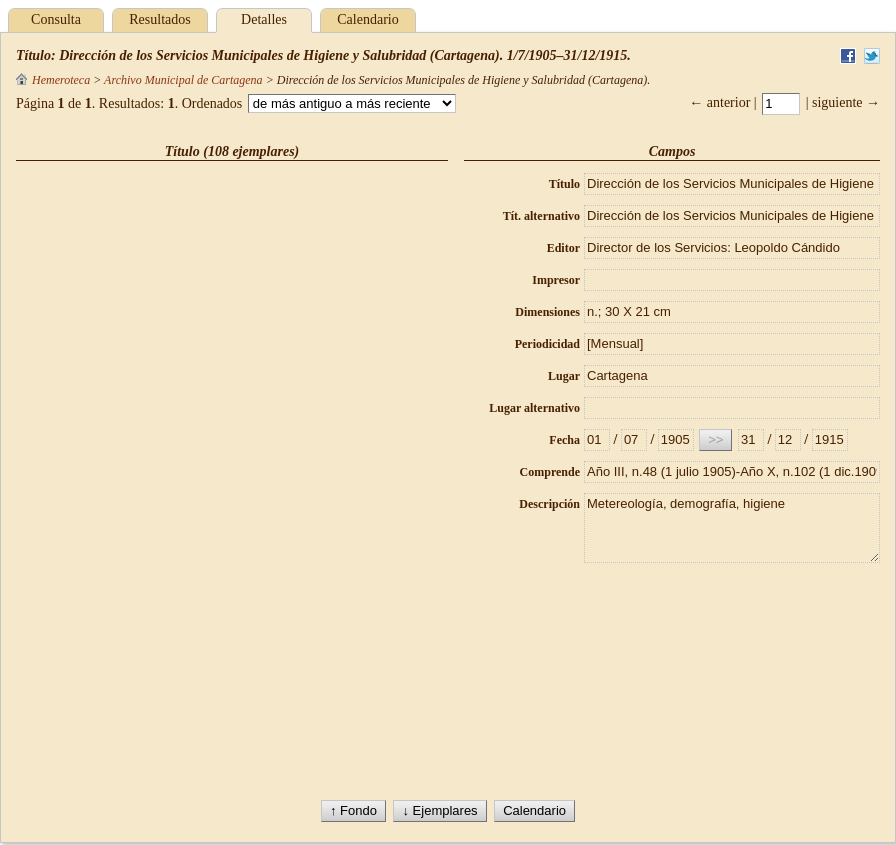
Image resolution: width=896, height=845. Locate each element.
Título (564, 184)
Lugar (564, 376)
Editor (563, 248)
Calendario (367, 19)
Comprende (550, 472)
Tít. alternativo (541, 216)
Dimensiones (547, 312)
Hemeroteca (53, 80)
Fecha (564, 440)
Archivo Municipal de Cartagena (183, 80)
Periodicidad (547, 344)
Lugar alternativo (534, 408)
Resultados (159, 19)
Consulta (56, 19)
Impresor (556, 280)
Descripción (549, 504)
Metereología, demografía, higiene (732, 528)
